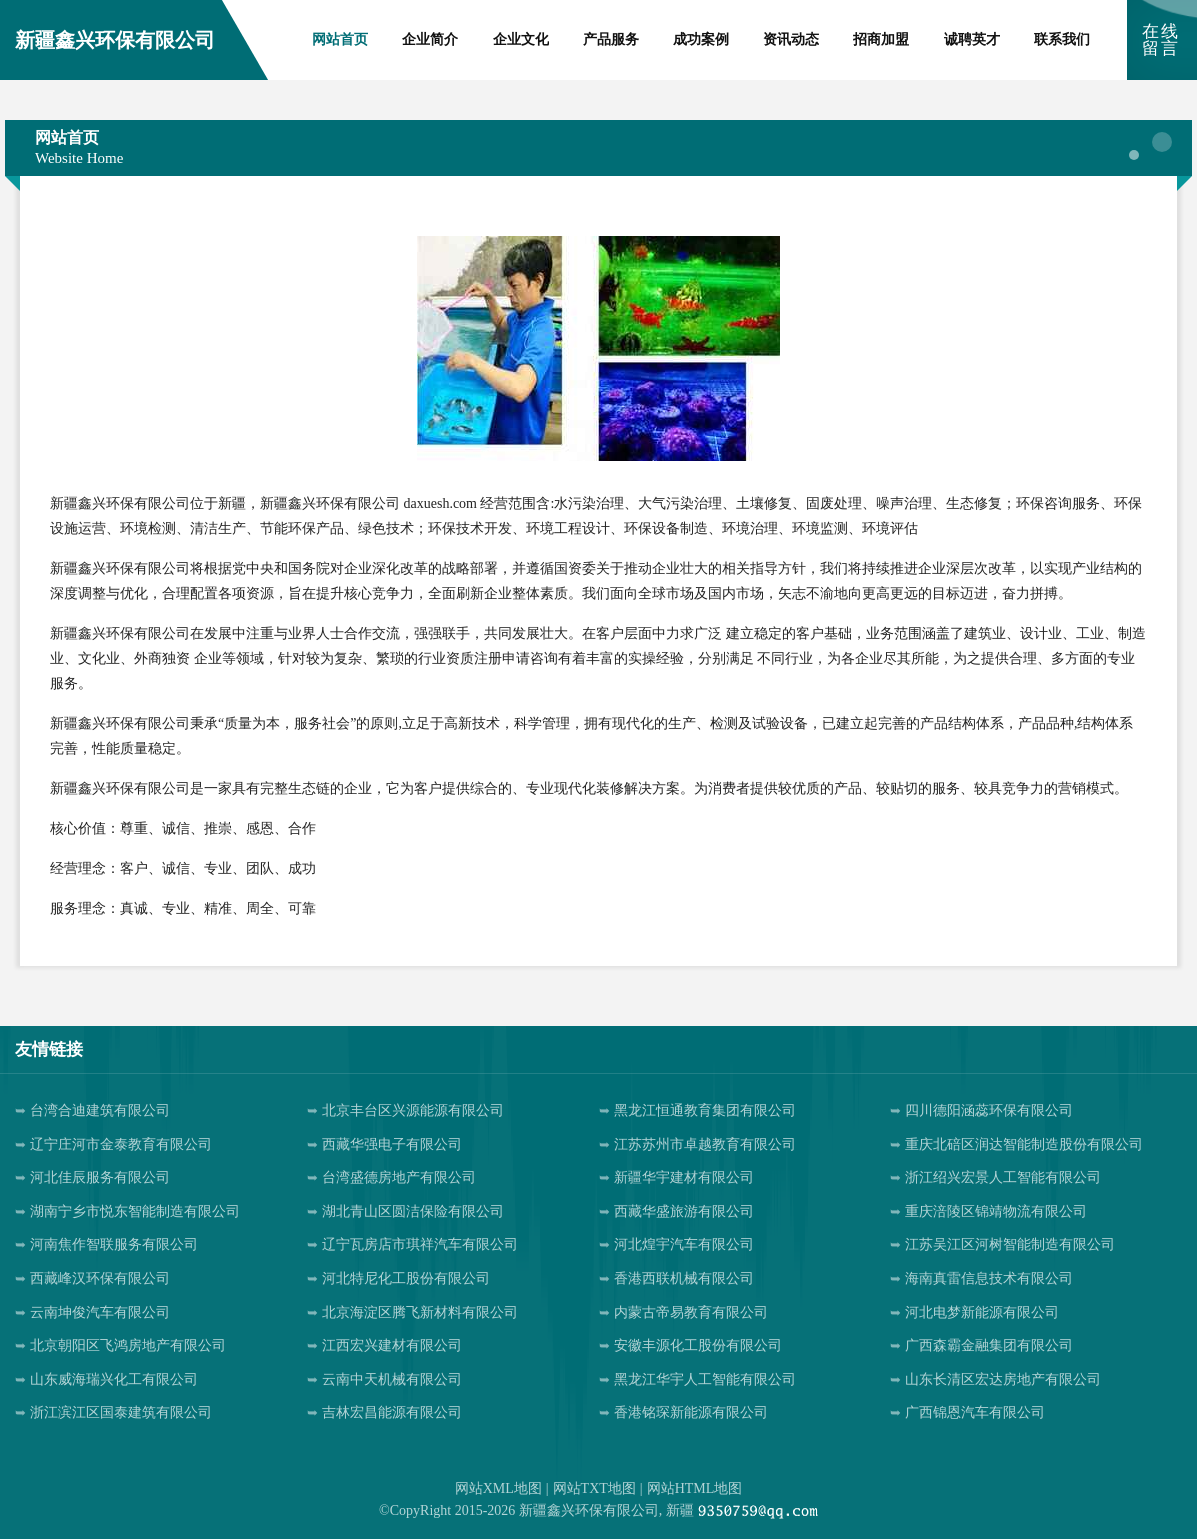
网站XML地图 (498, 1488)
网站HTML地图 (695, 1488)
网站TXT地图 (594, 1488)
